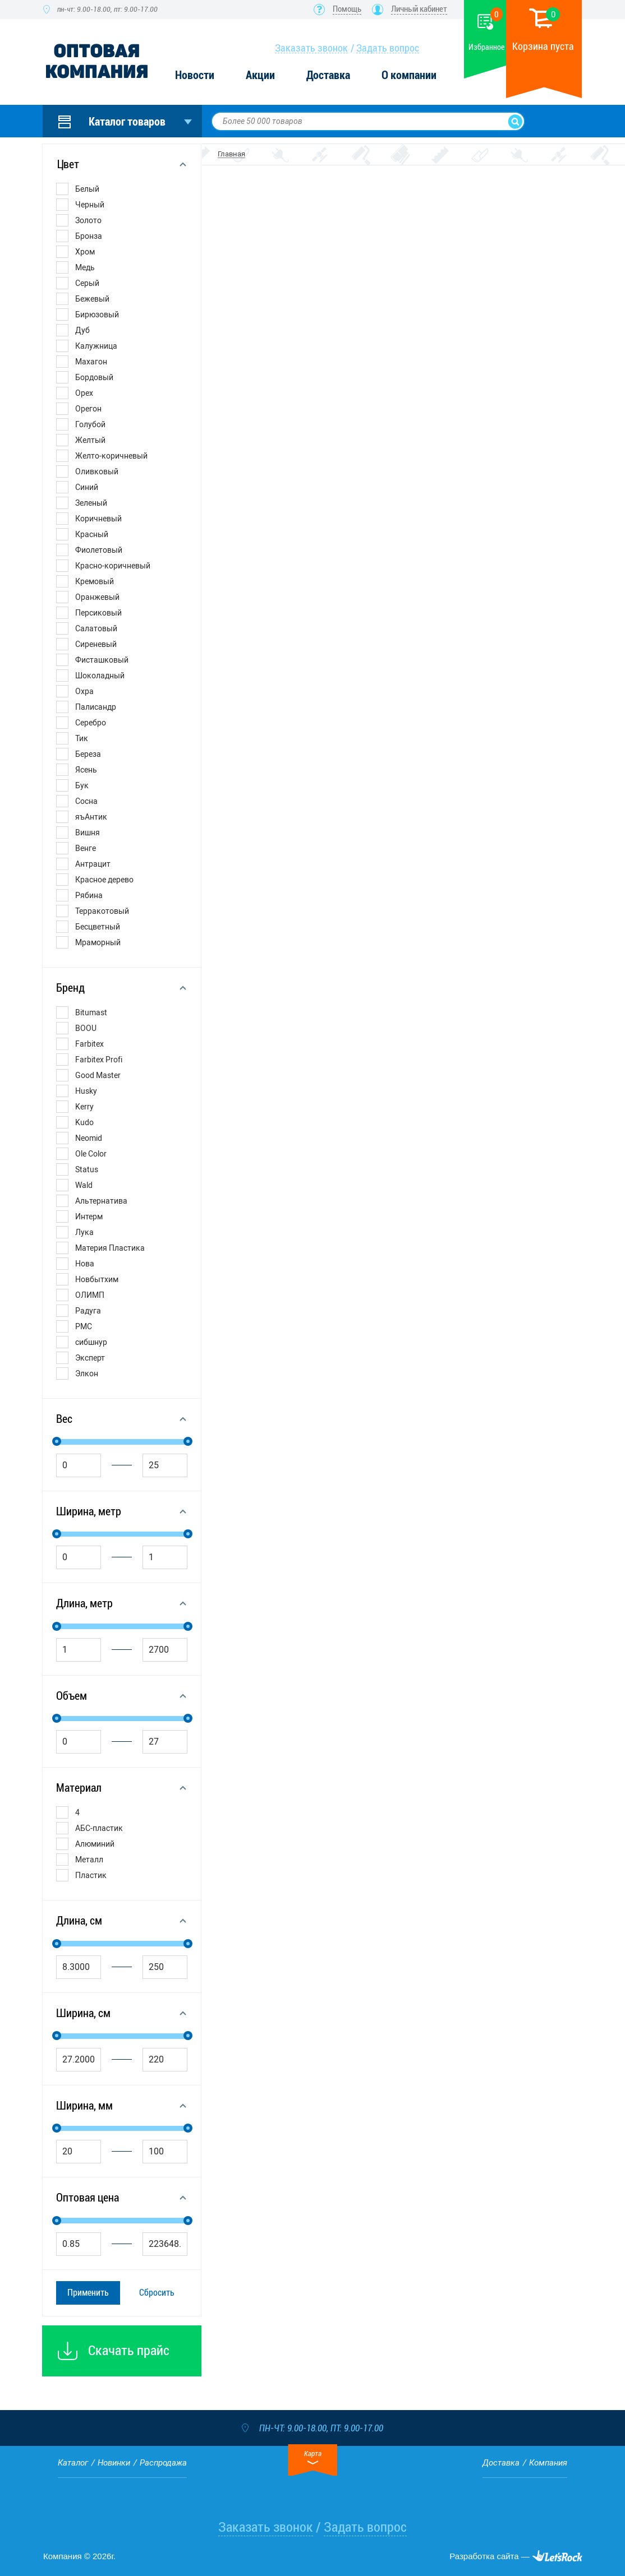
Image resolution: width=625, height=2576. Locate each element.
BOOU (85, 1028)
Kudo (84, 1122)
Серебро (90, 722)
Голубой (90, 424)
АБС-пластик (99, 1828)
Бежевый (92, 298)
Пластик (91, 1875)
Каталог (73, 2463)
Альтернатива (101, 1200)
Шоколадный (100, 675)
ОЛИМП (89, 1295)
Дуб (82, 330)
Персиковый (98, 612)
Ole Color (91, 1153)
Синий (86, 487)
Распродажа (163, 2463)
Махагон (91, 361)
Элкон (86, 1373)
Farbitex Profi (98, 1059)
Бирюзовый (97, 314)
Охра (84, 691)
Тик (81, 738)
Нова (84, 1263)
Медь (85, 267)
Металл (89, 1859)
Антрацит (93, 863)
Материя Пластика (110, 1247)
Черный (89, 204)
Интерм (89, 1216)
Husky (86, 1090)
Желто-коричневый (111, 455)
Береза (88, 754)
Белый (87, 188)
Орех (84, 393)
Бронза (88, 236)
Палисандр (95, 706)
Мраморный (98, 942)
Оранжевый (97, 597)
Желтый (90, 440)
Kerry (84, 1106)
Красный (91, 534)
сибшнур (91, 1342)
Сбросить (156, 2292)
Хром (85, 251)
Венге (85, 848)
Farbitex (89, 1043)
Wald (84, 1185)
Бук (82, 785)
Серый (87, 283)
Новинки (114, 2463)
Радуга (88, 1310)
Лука (84, 1232)
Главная (231, 154)
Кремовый (94, 581)
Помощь (347, 9)
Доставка (328, 75)
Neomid (88, 1138)
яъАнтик (91, 816)
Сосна (86, 801)
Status (86, 1169)
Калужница (96, 345)
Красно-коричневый (112, 565)
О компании (409, 75)
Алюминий (94, 1843)
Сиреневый (96, 644)
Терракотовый (102, 911)
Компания (548, 2463)
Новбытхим (96, 1279)
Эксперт (90, 1357)
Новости (194, 75)
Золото (88, 220)
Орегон (88, 408)
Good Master (98, 1075)
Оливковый (96, 471)
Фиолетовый (98, 549)
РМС (83, 1326)
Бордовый (94, 377)
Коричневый (98, 518)
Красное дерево (104, 879)
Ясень (86, 769)
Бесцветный (97, 926)
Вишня (87, 832)
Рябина (89, 895)
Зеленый (91, 502)
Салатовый (96, 628)
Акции (260, 75)
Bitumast (91, 1012)
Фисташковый (101, 659)
